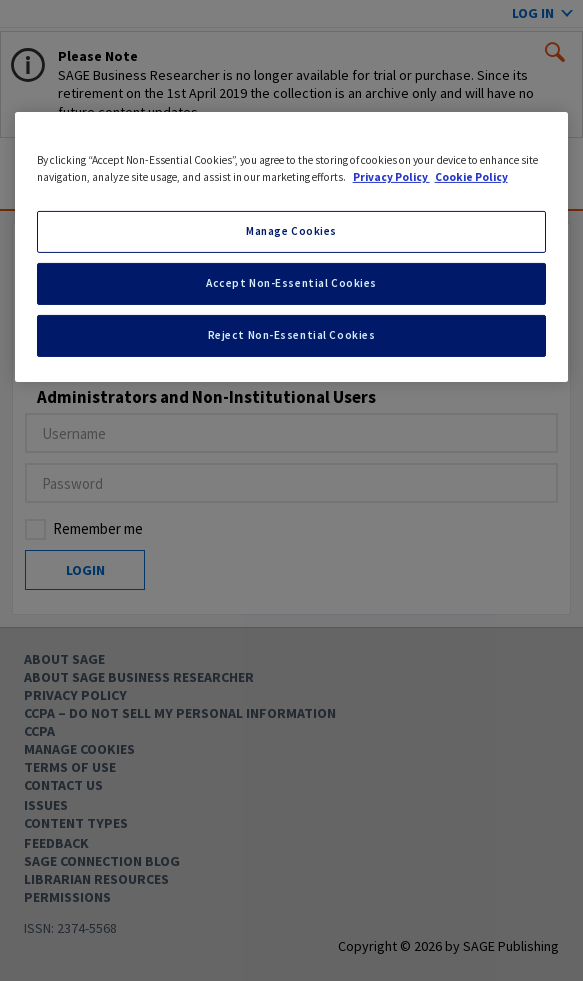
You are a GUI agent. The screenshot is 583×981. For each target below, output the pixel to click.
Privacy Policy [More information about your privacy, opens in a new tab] (391, 177)
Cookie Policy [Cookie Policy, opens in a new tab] (471, 177)
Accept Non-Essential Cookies (291, 283)
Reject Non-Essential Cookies (292, 335)
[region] (292, 247)
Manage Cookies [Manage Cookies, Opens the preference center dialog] (291, 231)
